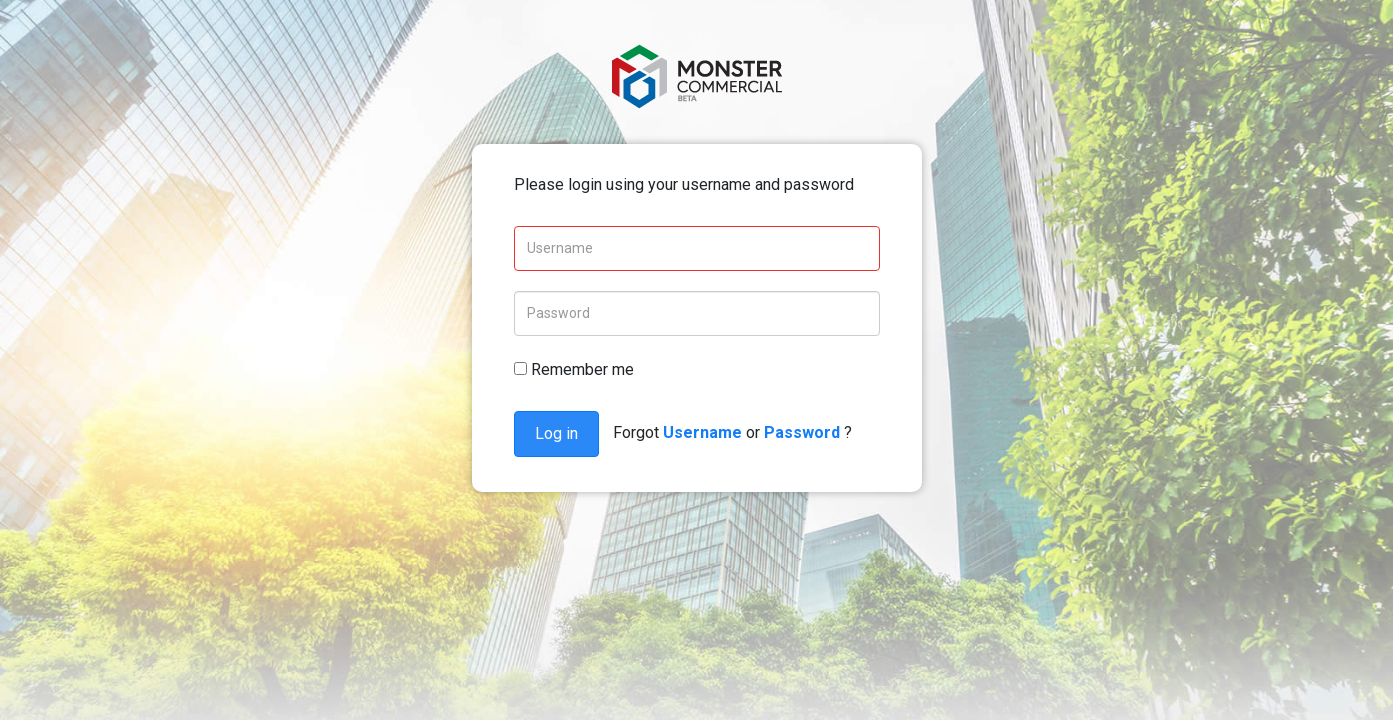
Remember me (574, 369)
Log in (556, 433)
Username (702, 432)
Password (802, 432)
